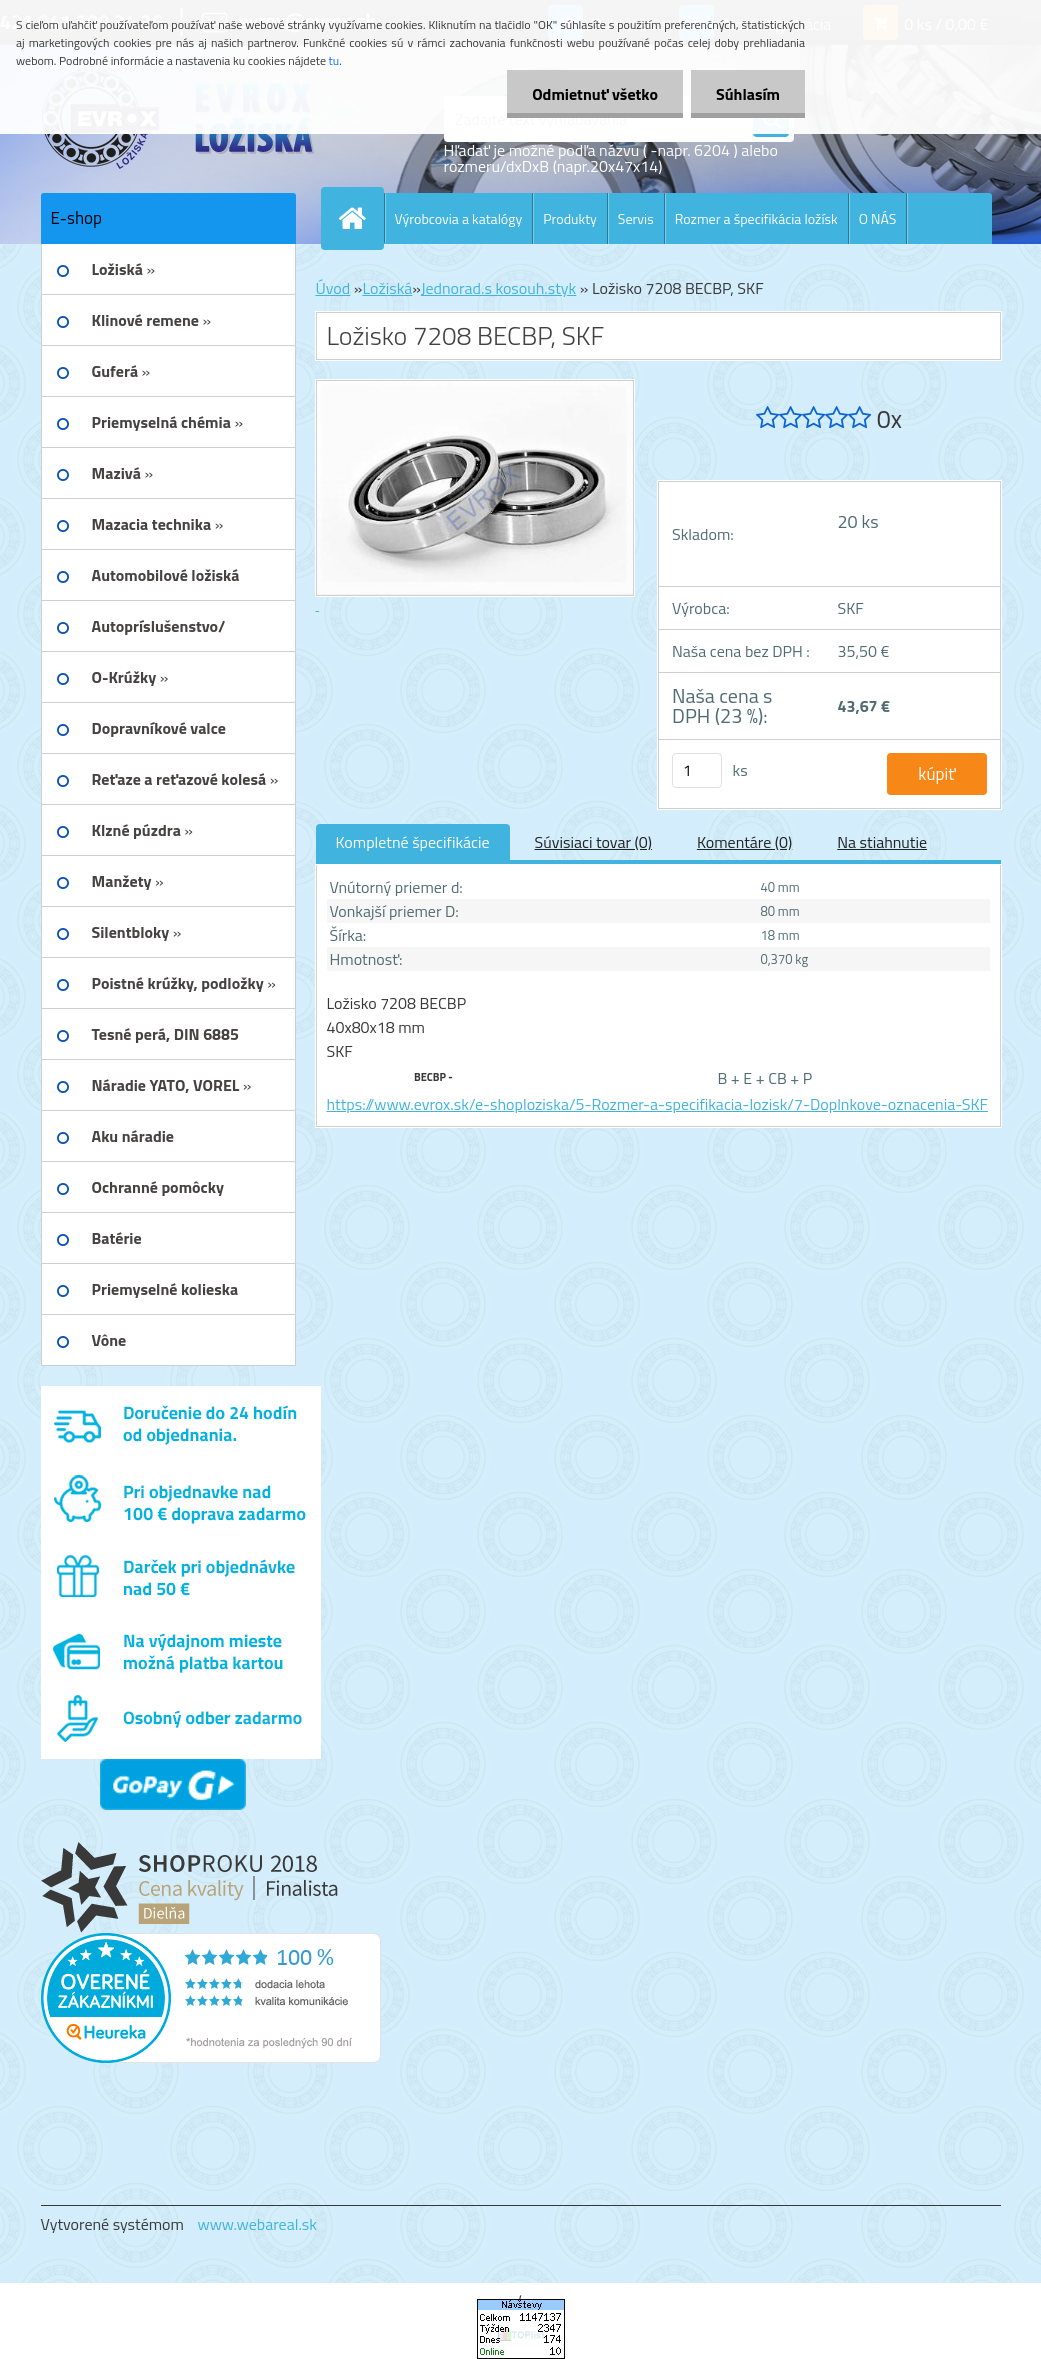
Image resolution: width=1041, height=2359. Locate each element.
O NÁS (878, 218)
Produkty (570, 218)
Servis (636, 218)
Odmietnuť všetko (595, 94)
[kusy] (697, 770)
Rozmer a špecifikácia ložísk (756, 218)
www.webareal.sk (257, 2224)
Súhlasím (748, 94)
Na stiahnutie (882, 842)
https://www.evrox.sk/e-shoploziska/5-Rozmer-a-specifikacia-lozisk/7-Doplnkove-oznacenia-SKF (657, 1104)
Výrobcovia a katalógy (459, 218)
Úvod (333, 288)
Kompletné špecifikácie (413, 842)
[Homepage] (361, 218)
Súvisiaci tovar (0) (593, 842)
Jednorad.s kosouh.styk (498, 288)
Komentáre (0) (744, 842)
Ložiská (387, 288)
